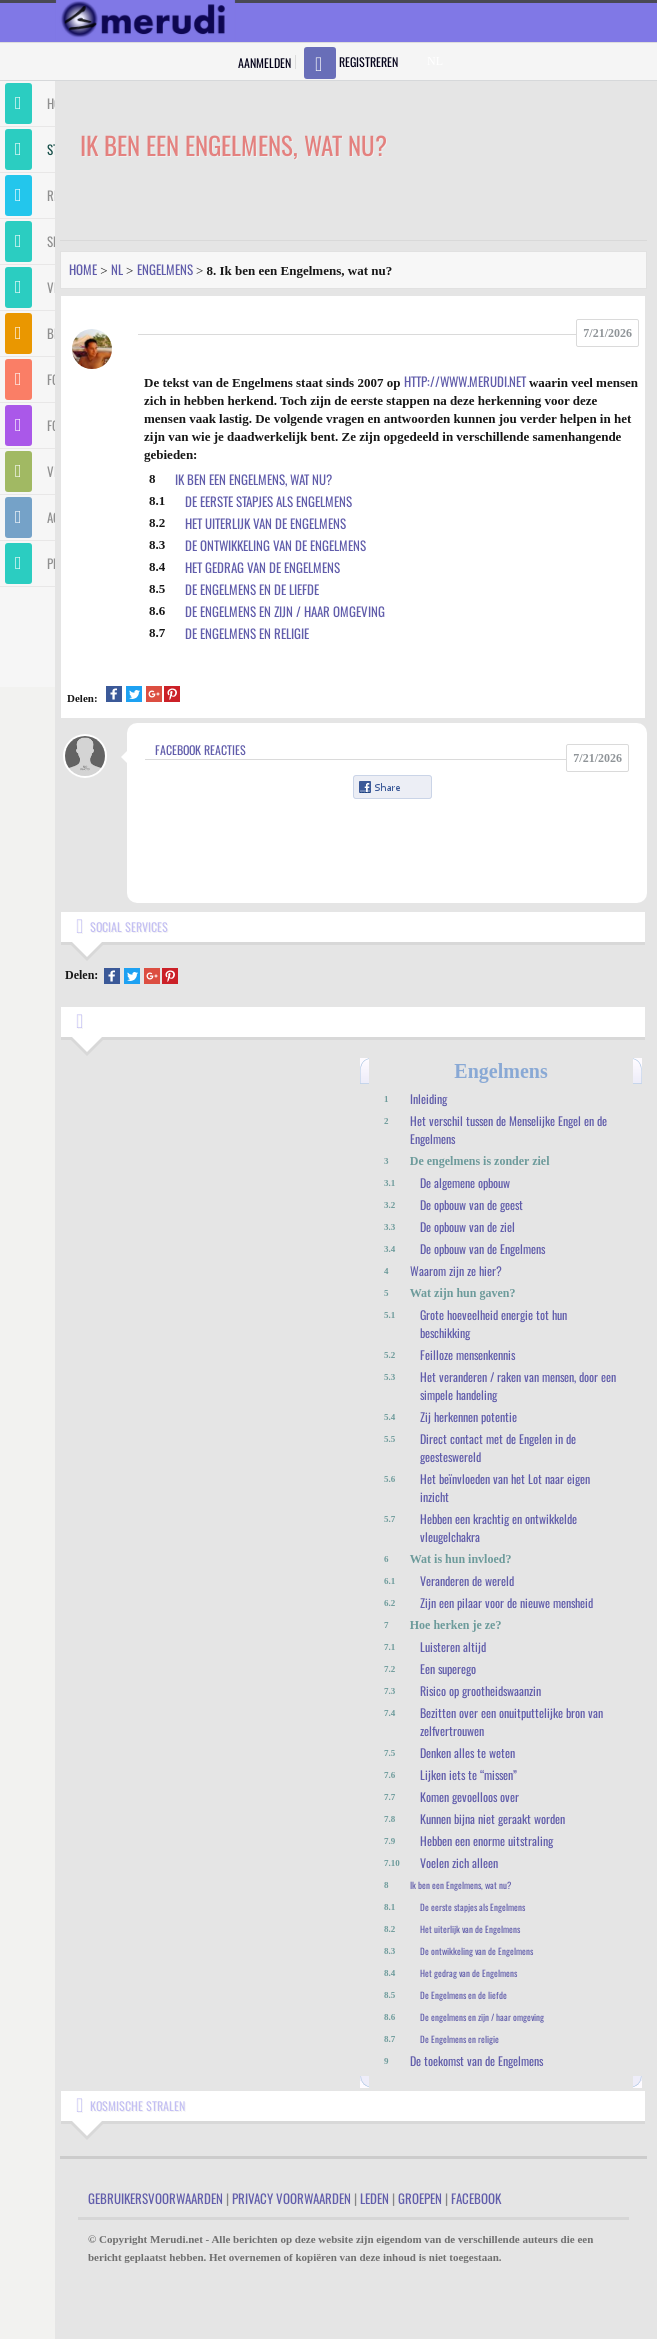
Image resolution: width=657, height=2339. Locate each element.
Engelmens (165, 269)
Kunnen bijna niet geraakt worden (492, 1818)
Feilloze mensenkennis (467, 1354)
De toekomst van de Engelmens (476, 2060)
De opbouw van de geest (471, 1204)
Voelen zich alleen (459, 1862)
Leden (374, 2198)
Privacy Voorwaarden (291, 2198)
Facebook (476, 2198)
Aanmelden (264, 62)
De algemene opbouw (465, 1182)
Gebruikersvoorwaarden (155, 2198)
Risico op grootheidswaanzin (480, 1690)
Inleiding (428, 1098)
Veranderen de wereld (467, 1580)
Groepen (420, 2198)
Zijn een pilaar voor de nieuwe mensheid (506, 1602)
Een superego (448, 1668)
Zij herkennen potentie (468, 1416)
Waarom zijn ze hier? (456, 1270)
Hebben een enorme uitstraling (486, 1840)
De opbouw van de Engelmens (482, 1248)
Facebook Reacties (200, 749)
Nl (117, 269)
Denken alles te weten (467, 1752)
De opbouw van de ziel (467, 1226)
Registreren (368, 61)
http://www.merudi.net (465, 381)
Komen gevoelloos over (469, 1796)
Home (83, 269)
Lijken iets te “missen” (468, 1774)
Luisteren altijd (453, 1646)
